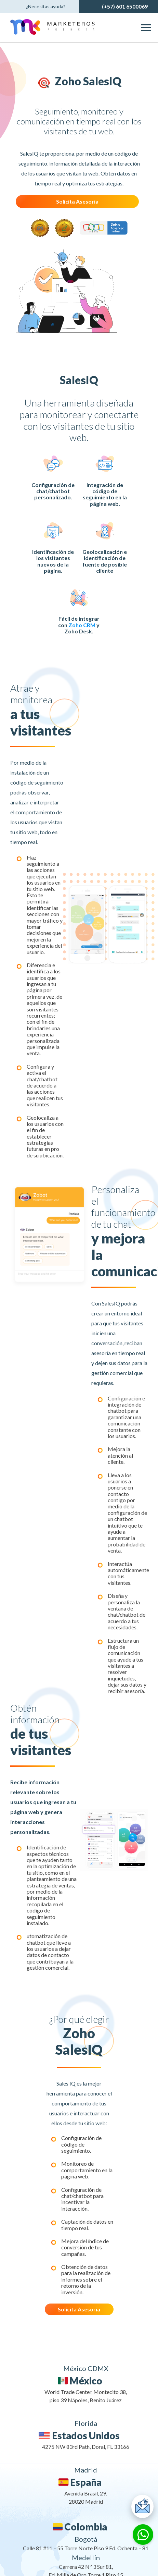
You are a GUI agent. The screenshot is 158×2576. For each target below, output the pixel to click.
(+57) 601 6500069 (125, 6)
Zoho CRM (81, 625)
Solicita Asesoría (77, 201)
